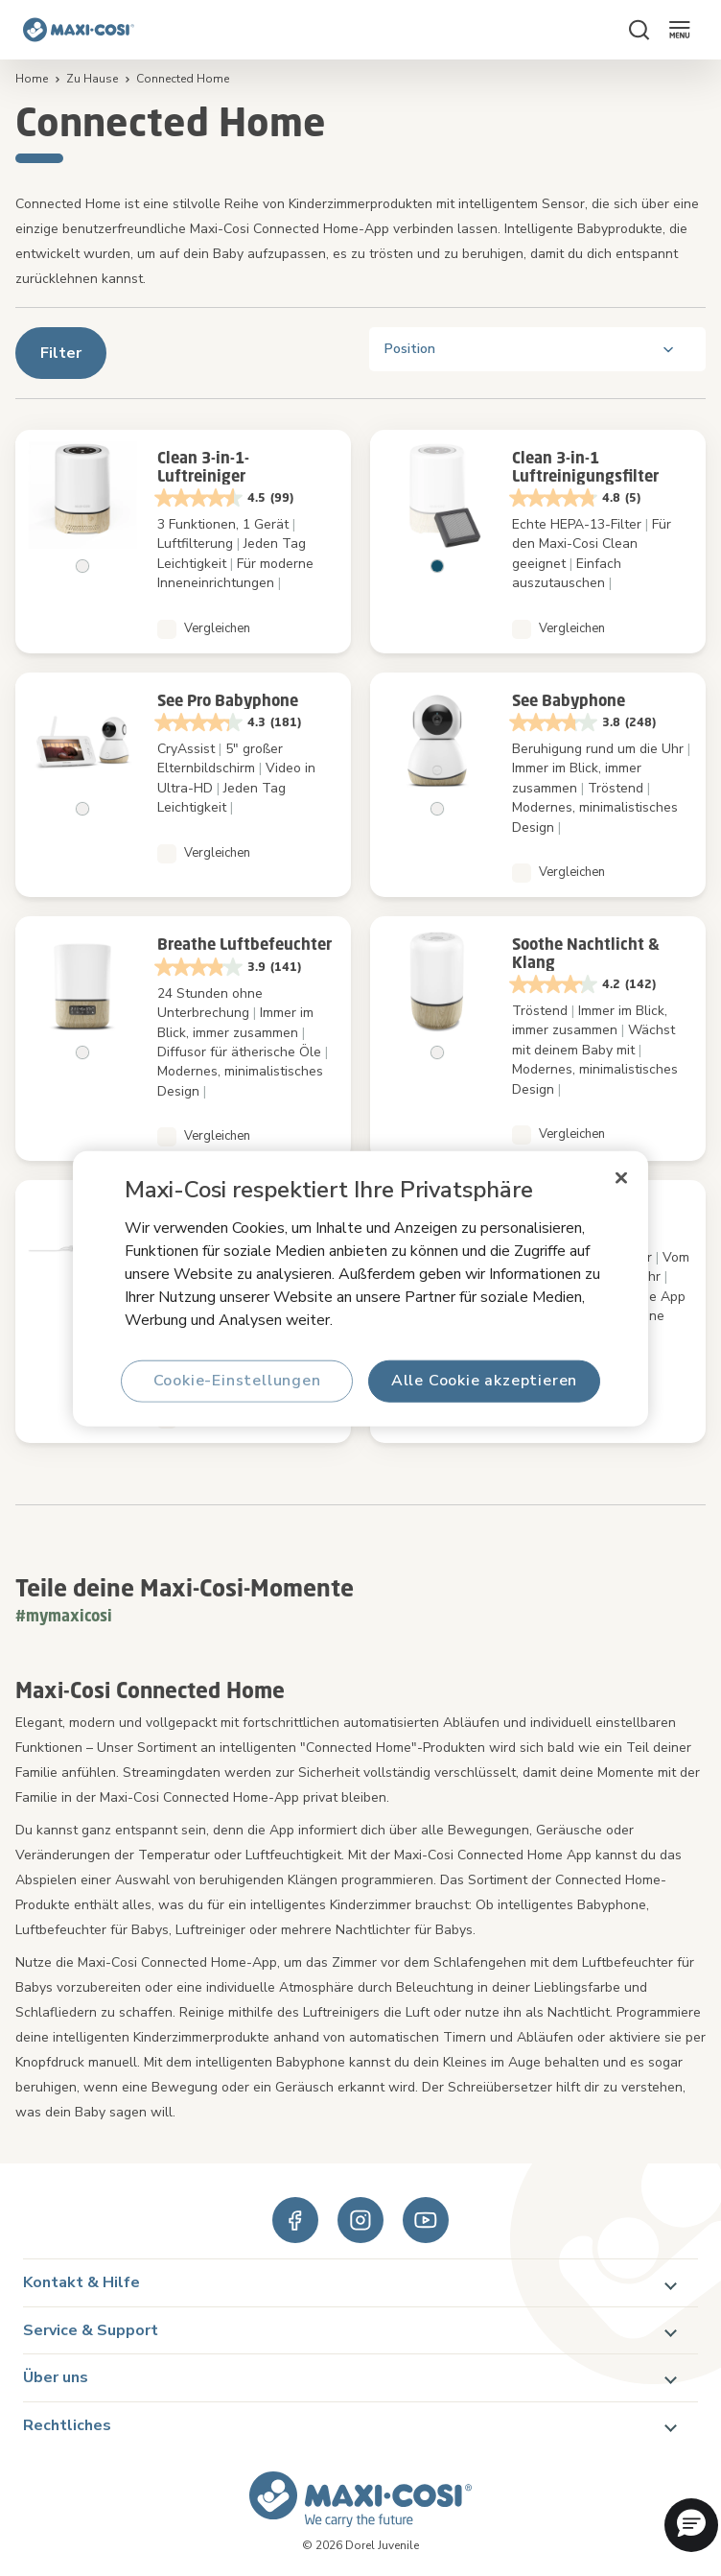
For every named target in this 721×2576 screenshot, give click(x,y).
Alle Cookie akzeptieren (484, 1380)
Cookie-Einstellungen (237, 1380)
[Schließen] (621, 1177)
